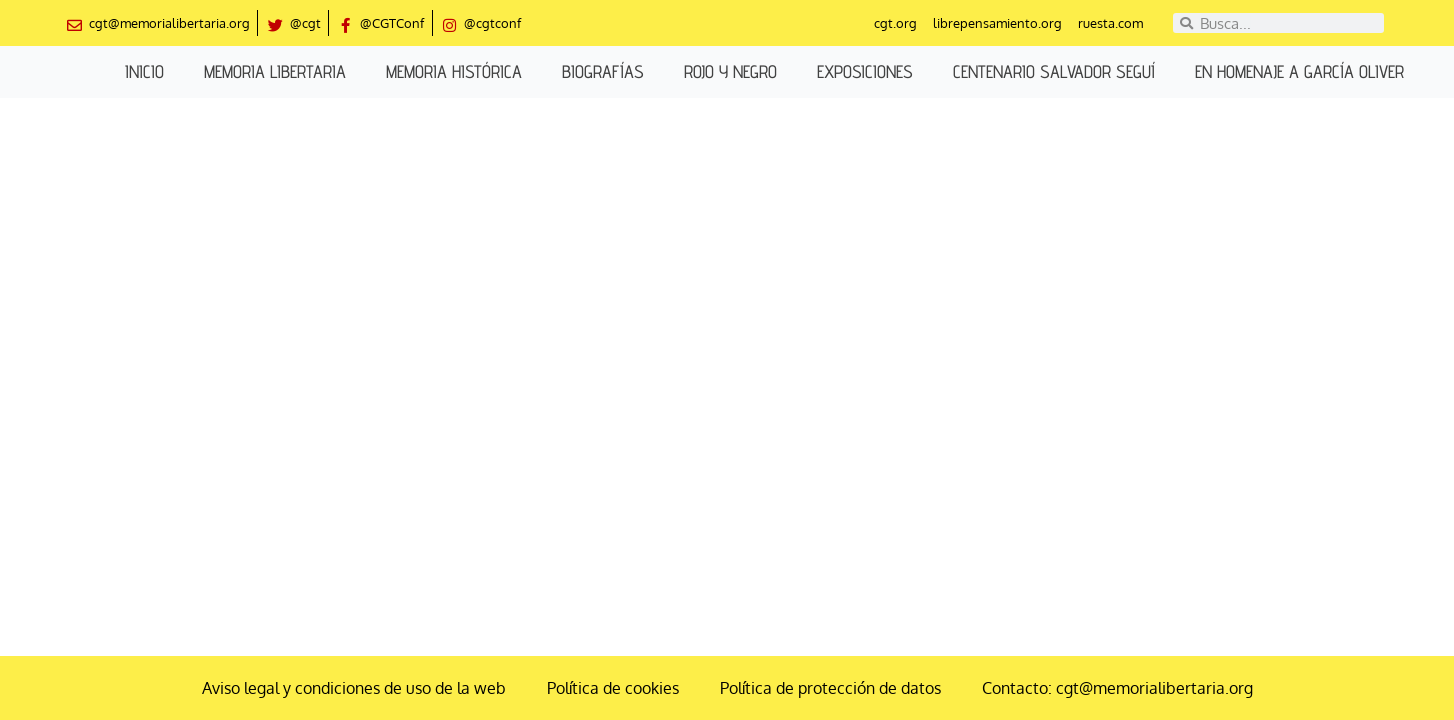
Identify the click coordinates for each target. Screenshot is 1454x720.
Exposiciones (865, 71)
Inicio (144, 71)
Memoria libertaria (275, 71)
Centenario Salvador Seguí (1054, 71)
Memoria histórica (454, 71)
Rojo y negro (730, 71)
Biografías (603, 71)
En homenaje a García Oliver (1299, 71)
